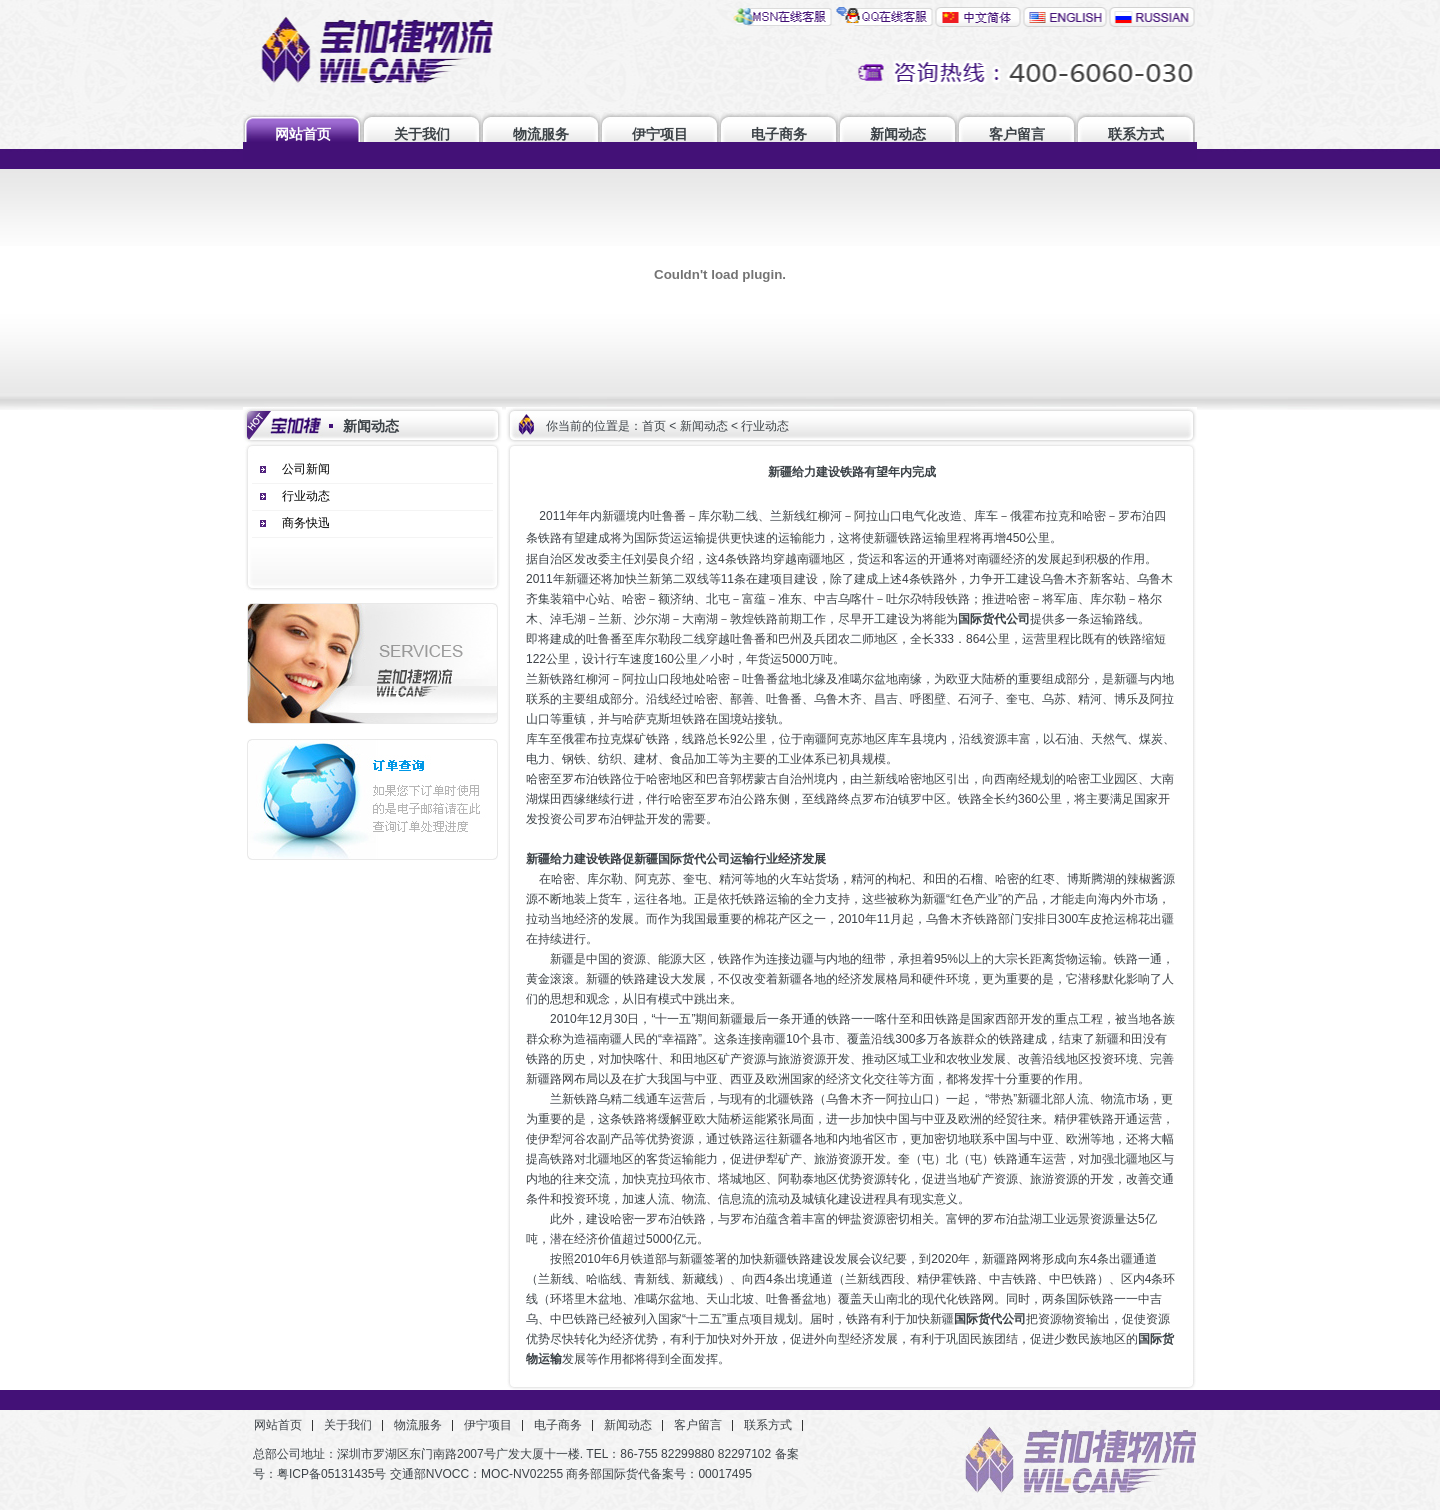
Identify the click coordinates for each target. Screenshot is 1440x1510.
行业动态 (306, 496)
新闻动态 (898, 134)
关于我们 (422, 134)
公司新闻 (306, 469)
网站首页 (303, 134)
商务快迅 (306, 523)
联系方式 (1136, 134)
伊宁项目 (660, 134)
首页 (654, 426)
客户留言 (1017, 134)
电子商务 (779, 134)
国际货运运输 (670, 538)
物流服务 (541, 134)
